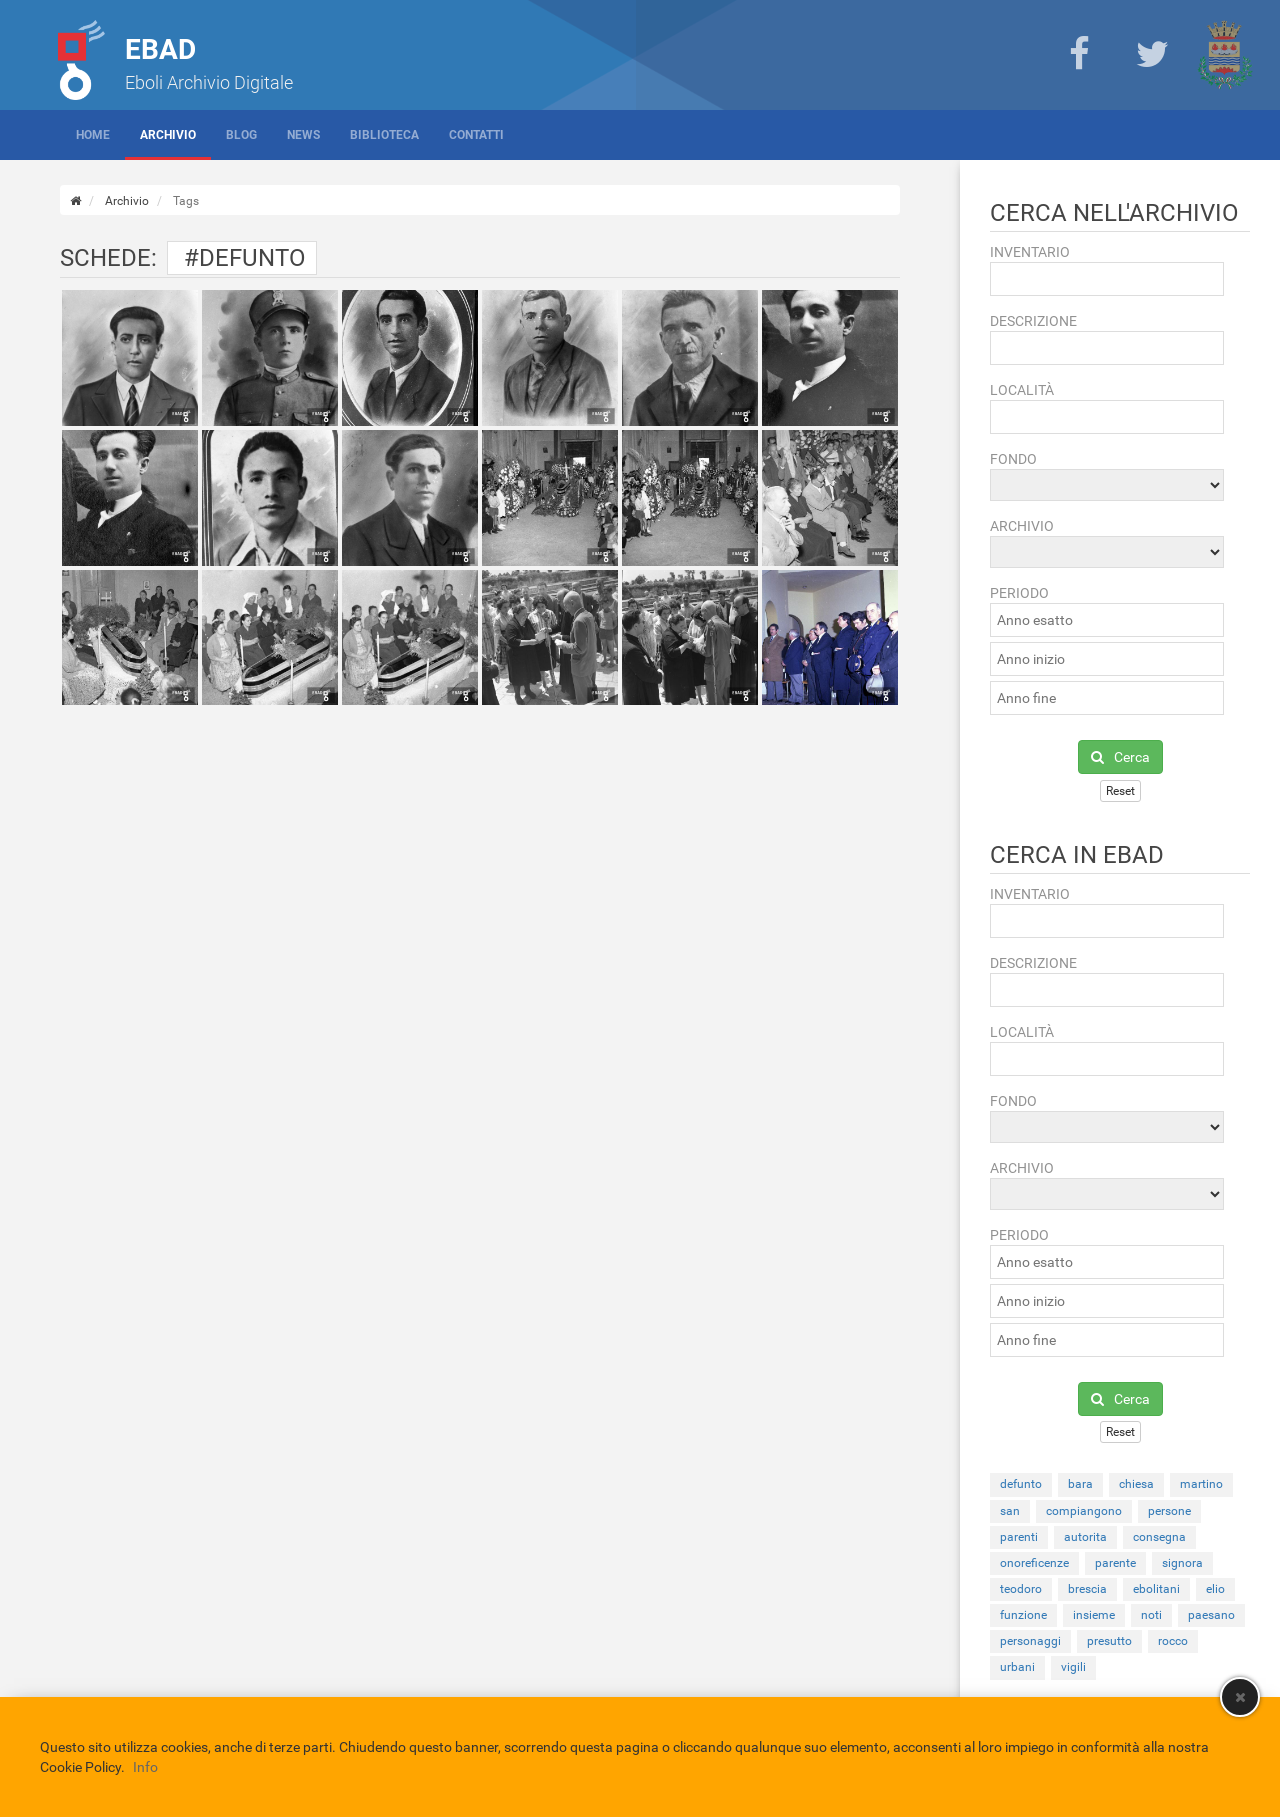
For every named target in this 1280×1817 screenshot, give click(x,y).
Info (145, 1767)
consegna (1159, 1537)
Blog (241, 135)
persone (1169, 1511)
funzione (1023, 1615)
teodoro (1021, 1589)
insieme (1094, 1615)
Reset (1120, 791)
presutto (1109, 1641)
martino (1201, 1484)
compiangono (1084, 1511)
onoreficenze (1034, 1563)
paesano (1211, 1615)
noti (1151, 1615)
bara (1080, 1484)
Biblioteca (384, 135)
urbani (1017, 1667)
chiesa (1136, 1484)
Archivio (168, 135)
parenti (1019, 1537)
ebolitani (1156, 1589)
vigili (1073, 1667)
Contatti (476, 135)
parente (1115, 1563)
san (1010, 1511)
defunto (1021, 1484)
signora (1182, 1563)
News (303, 135)
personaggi (1030, 1641)
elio (1215, 1589)
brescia (1087, 1589)
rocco (1173, 1641)
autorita (1085, 1537)
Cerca (1120, 757)
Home (93, 135)
